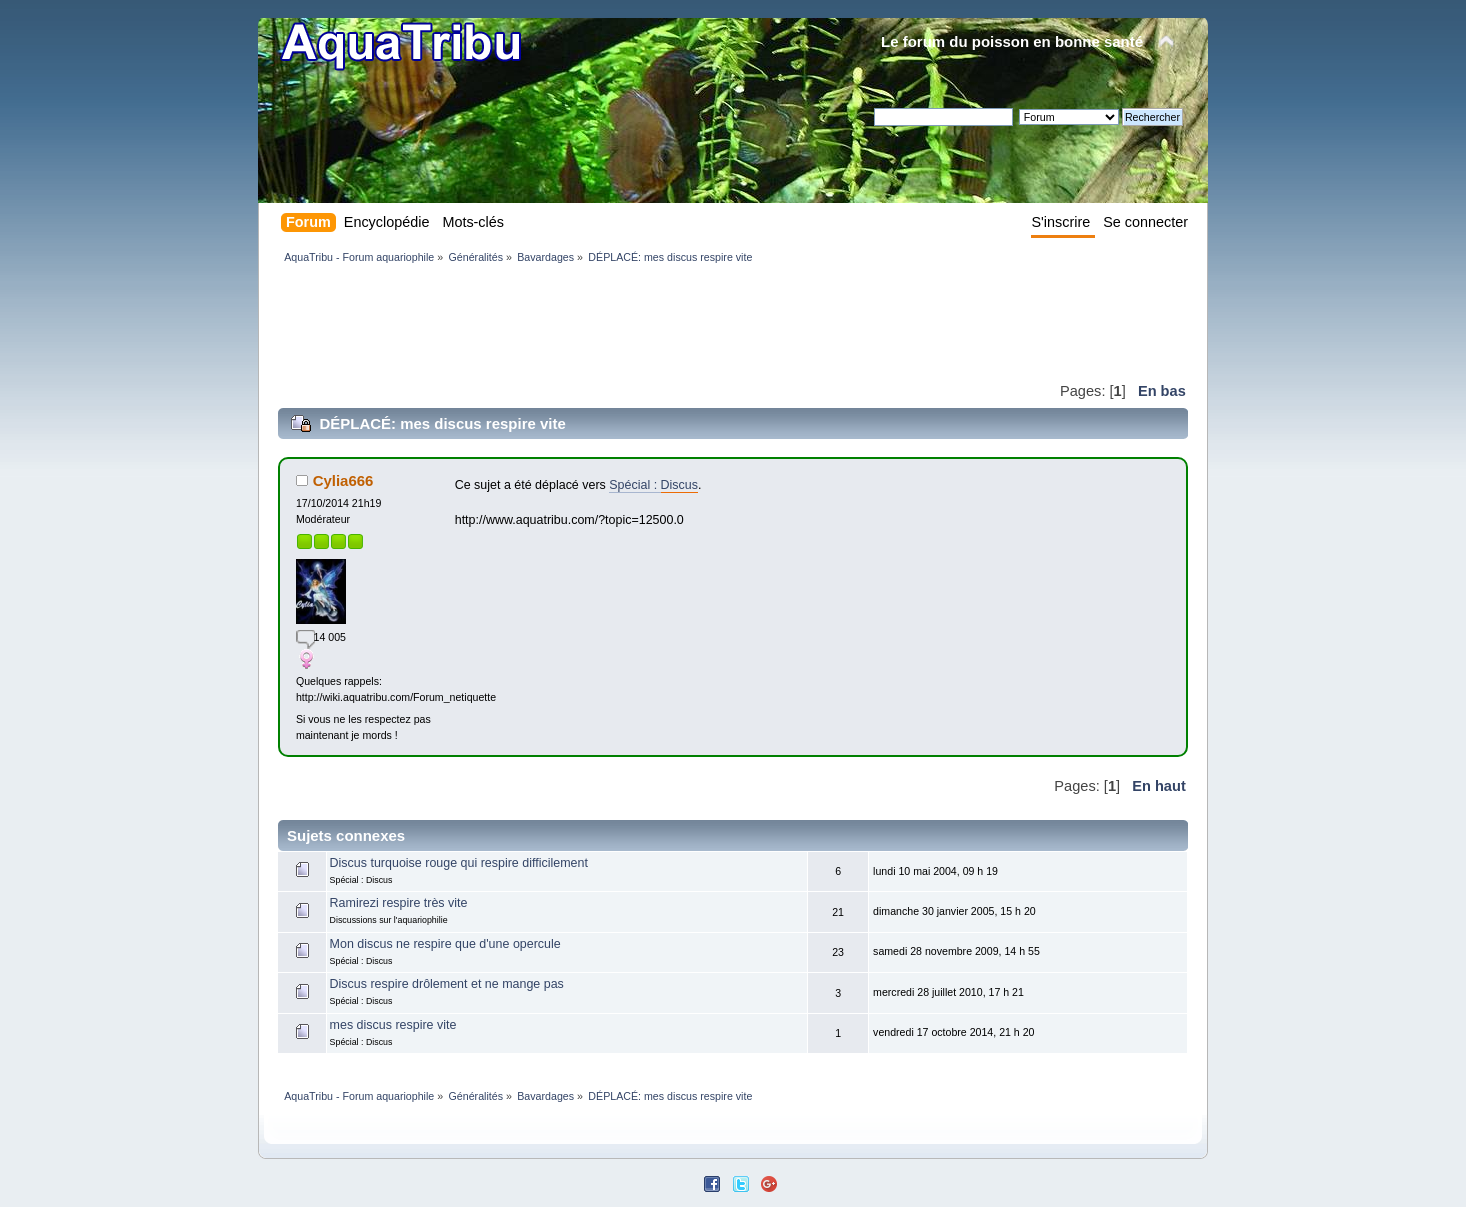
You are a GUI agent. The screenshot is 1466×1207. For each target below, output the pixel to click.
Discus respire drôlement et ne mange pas (447, 984)
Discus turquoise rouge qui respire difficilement (459, 863)
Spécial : (634, 485)
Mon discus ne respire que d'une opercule (445, 944)
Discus (679, 485)
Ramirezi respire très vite (399, 903)
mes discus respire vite (393, 1025)
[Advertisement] (642, 322)
